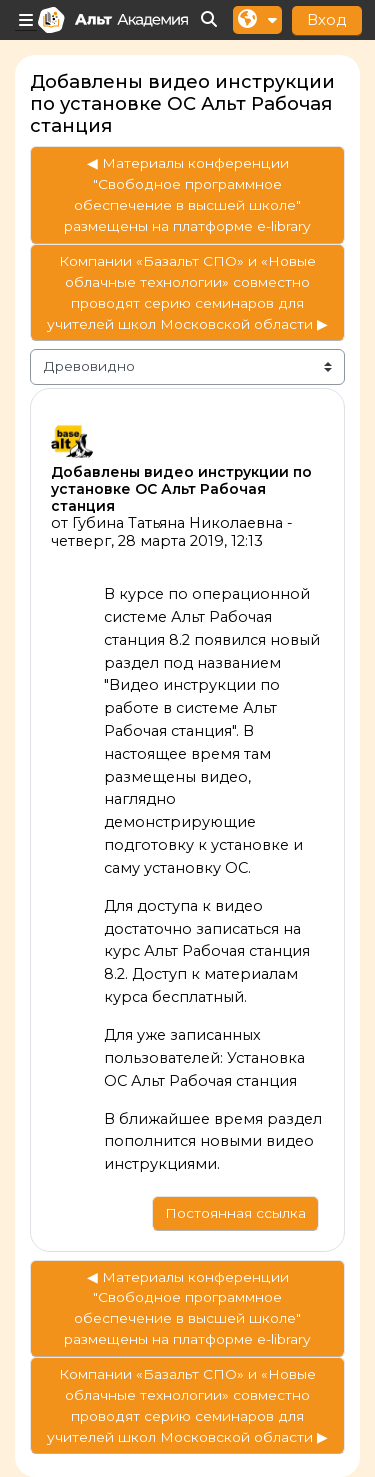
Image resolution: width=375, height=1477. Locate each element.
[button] (210, 20)
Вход (327, 19)
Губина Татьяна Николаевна (177, 523)
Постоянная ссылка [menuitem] (235, 1213)
